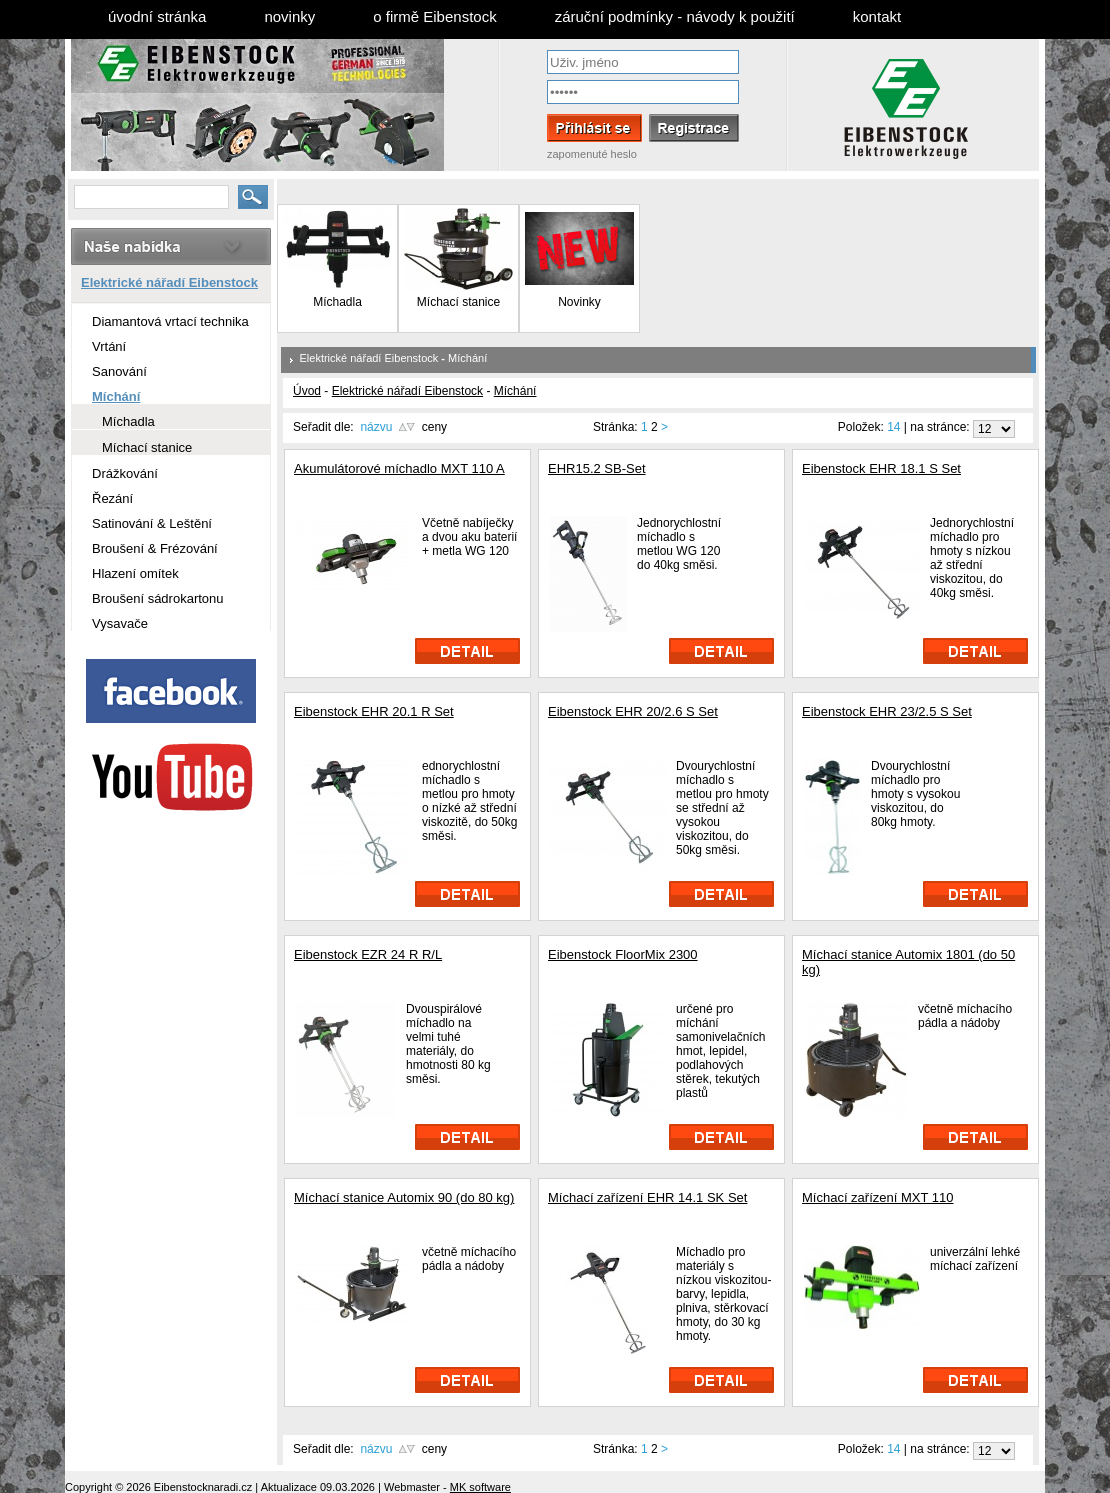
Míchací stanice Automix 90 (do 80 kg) (404, 1197)
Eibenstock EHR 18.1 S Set (881, 468)
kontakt (877, 16)
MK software (480, 1487)
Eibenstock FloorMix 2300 (623, 954)
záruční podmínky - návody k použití (675, 16)
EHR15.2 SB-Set (597, 468)
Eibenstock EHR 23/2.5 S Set (887, 711)
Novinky (579, 296)
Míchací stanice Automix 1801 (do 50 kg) (908, 962)
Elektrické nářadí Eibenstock (369, 358)
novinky (289, 16)
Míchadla (337, 302)
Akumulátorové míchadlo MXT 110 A (399, 468)
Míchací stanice (458, 302)
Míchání (467, 358)
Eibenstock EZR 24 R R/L (368, 954)
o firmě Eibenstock (434, 16)
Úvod (307, 391)
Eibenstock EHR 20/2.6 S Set (633, 711)
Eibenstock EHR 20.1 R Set (374, 711)
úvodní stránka (157, 16)
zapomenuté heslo (592, 154)
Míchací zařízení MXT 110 (878, 1197)
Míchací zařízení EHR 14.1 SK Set (647, 1197)
